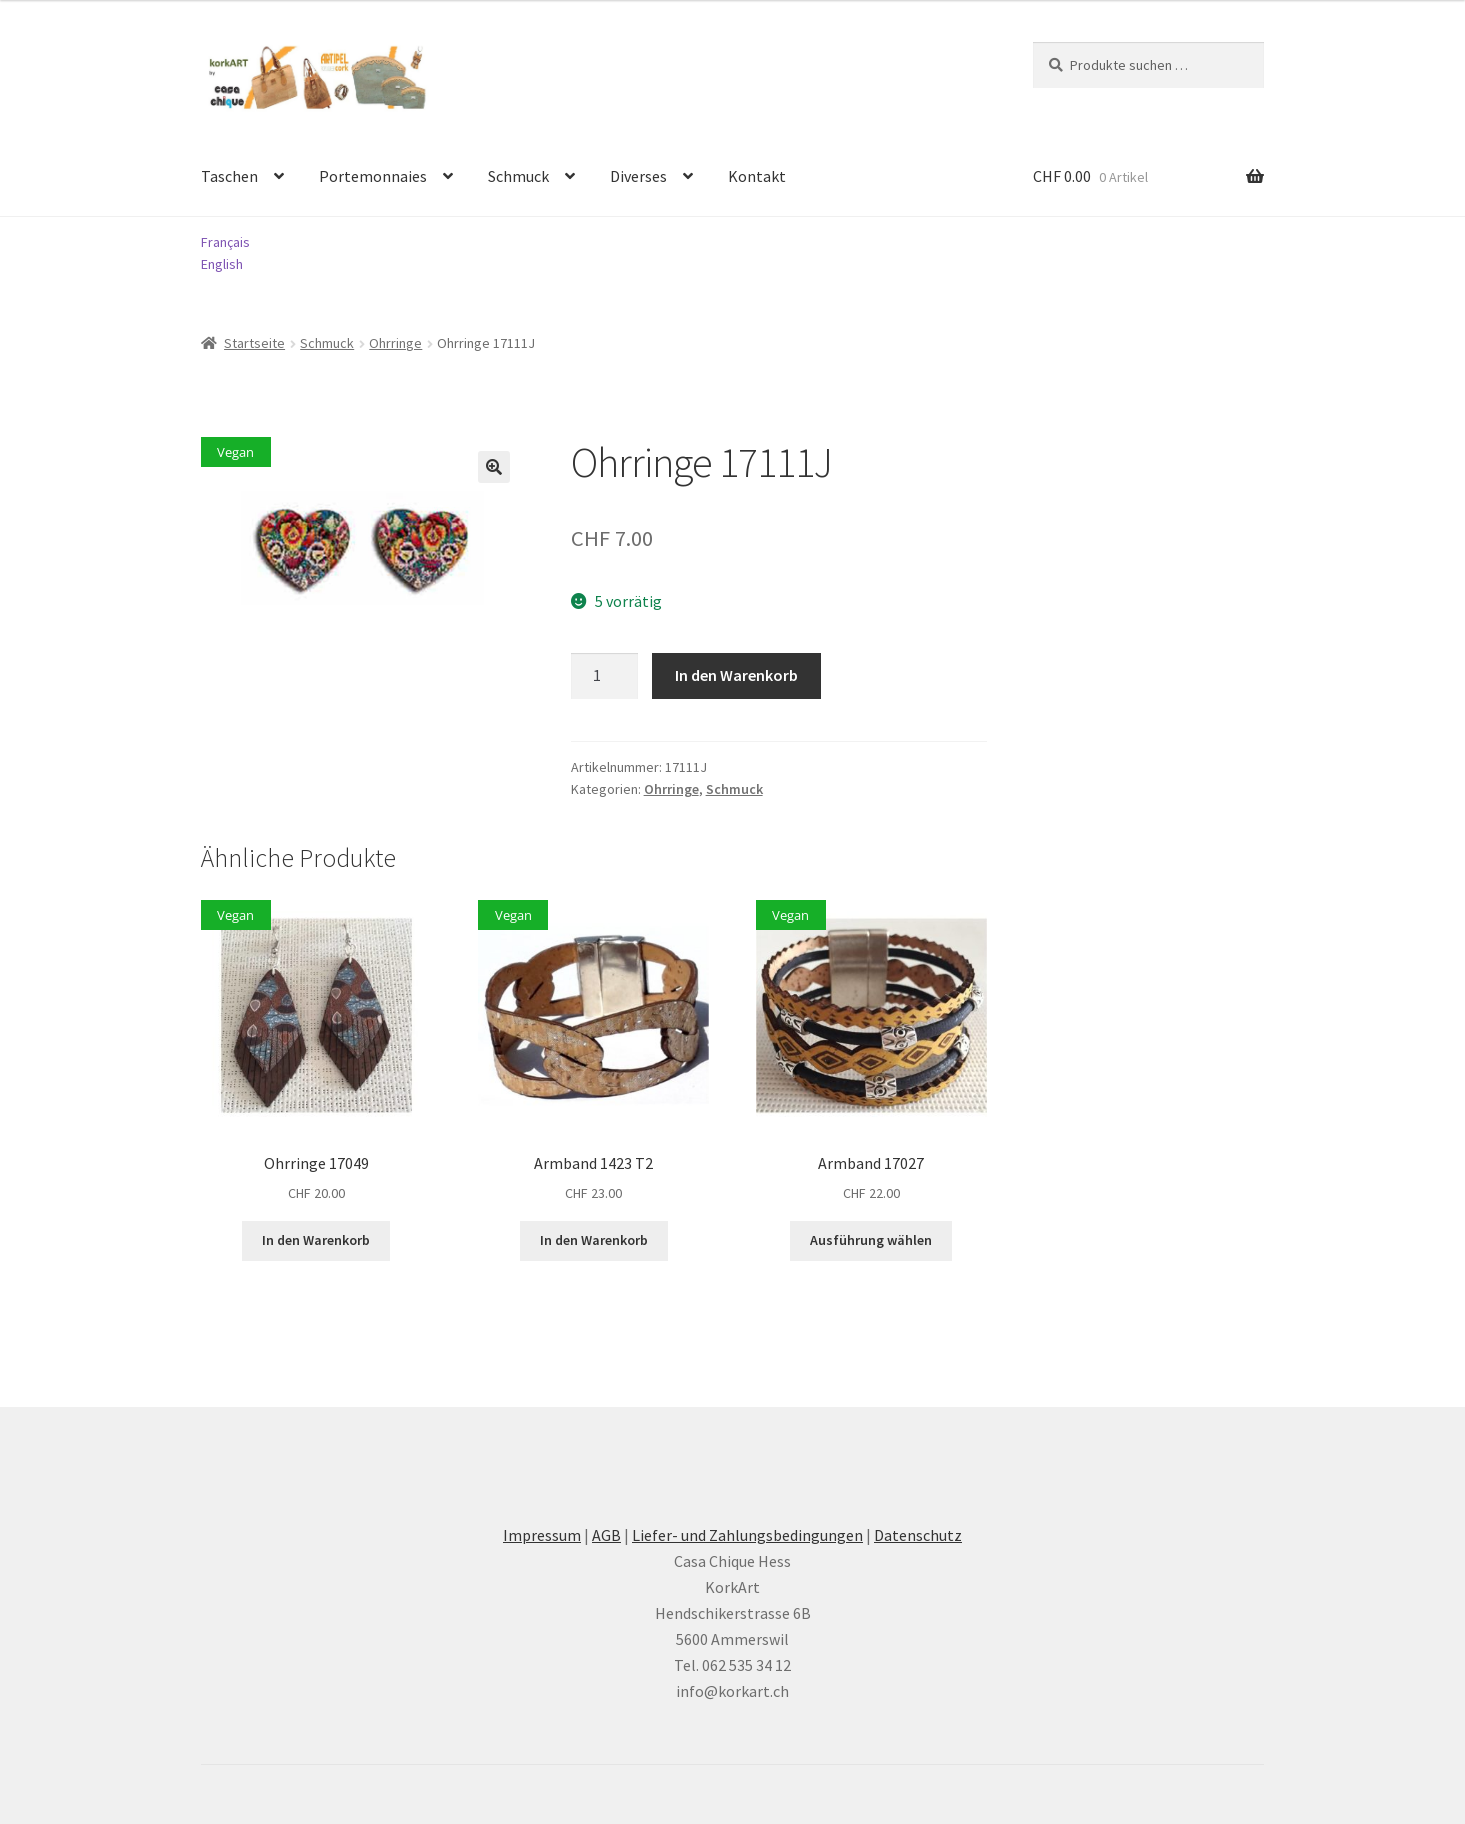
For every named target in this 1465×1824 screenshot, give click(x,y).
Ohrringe (395, 343)
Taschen (229, 176)
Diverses (638, 176)
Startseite (254, 343)
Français (225, 242)
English (222, 264)
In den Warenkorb (736, 675)
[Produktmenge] (605, 676)
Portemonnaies (373, 176)
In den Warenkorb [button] (316, 1240)
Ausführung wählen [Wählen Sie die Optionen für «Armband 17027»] (871, 1240)
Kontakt (757, 176)
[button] (494, 467)
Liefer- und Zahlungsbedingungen (747, 1535)
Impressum (542, 1535)
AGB (606, 1535)
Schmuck (518, 176)
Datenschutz (918, 1535)
